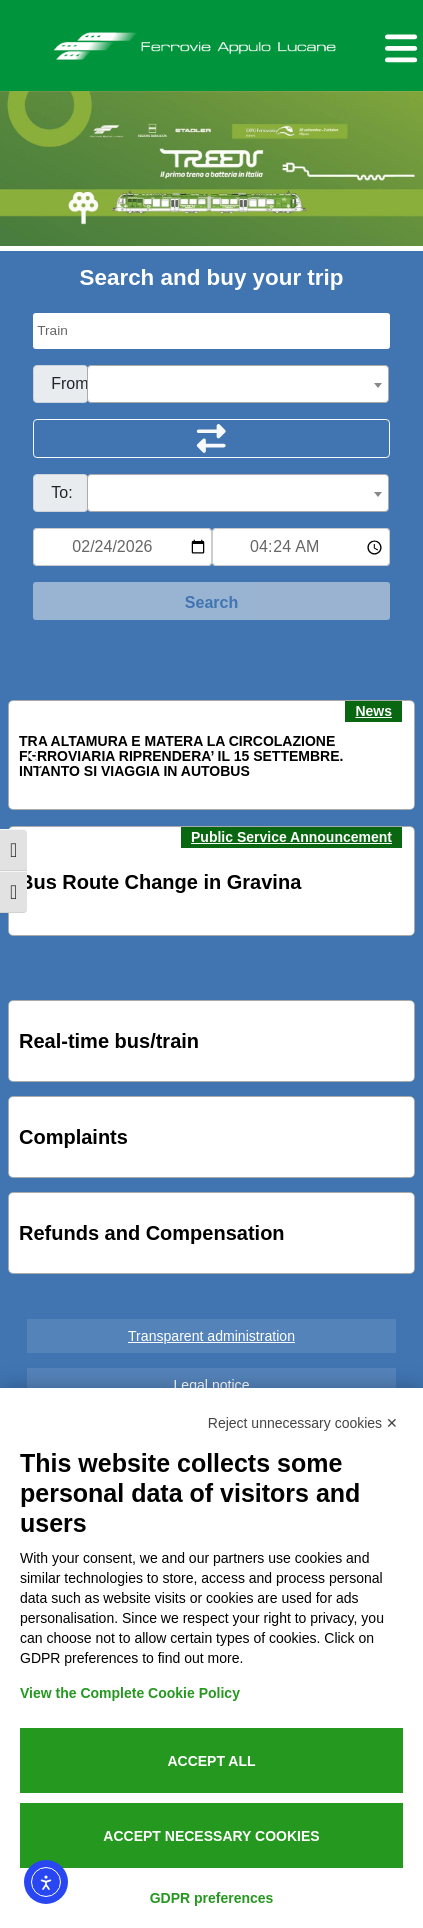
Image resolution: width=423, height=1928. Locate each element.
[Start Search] (211, 601)
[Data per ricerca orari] (122, 547)
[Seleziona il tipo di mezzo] (211, 331)
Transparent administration (211, 1336)
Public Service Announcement (291, 837)
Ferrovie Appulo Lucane (212, 41)
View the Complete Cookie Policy (130, 1693)
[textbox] (238, 385)
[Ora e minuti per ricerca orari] (301, 547)
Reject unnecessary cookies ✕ (303, 1423)
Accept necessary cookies (211, 1836)
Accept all (211, 1761)
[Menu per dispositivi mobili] (398, 45)
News (373, 711)
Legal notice (212, 1385)
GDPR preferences (212, 1898)
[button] (36, 756)
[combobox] (238, 384)
